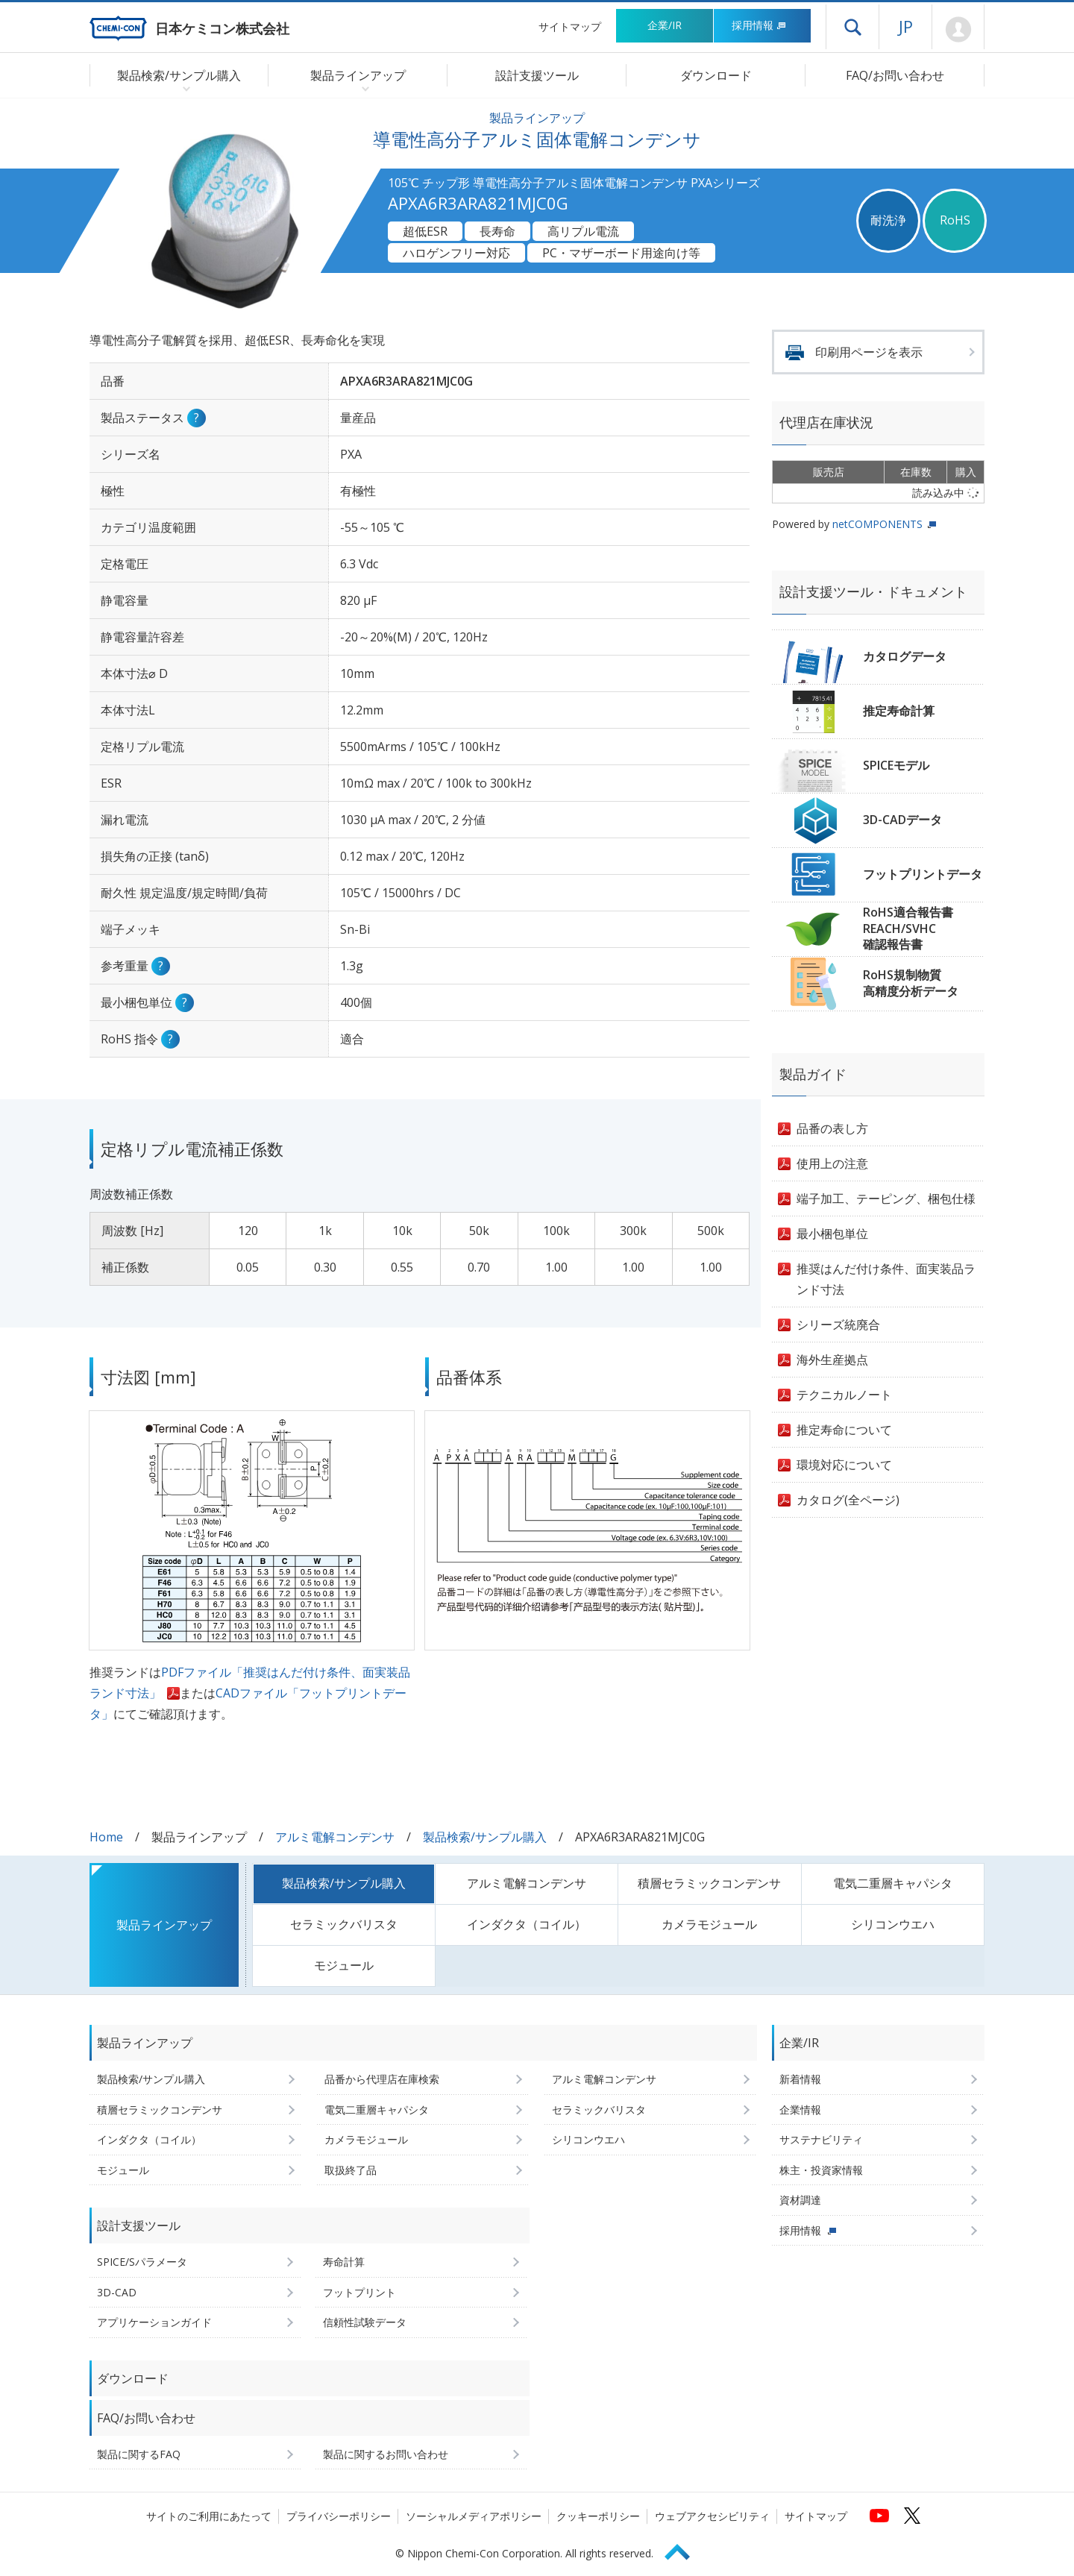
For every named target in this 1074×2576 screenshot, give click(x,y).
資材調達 (800, 2200)
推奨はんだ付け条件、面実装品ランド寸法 (886, 1279)
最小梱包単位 (832, 1233)
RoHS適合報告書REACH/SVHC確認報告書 (908, 928)
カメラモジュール (709, 1924)
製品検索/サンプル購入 (485, 1837)
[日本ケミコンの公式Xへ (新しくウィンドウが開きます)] (912, 2515)
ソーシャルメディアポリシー (473, 2516)
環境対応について (844, 1465)
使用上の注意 (832, 1163)
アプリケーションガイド (154, 2322)
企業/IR (664, 25)
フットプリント (359, 2292)
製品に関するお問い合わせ (385, 2454)
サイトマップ (569, 26)
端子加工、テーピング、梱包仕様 (886, 1198)
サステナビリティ (821, 2139)
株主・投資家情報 (821, 2170)
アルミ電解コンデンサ (335, 1837)
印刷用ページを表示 (869, 352)
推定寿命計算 (899, 711)
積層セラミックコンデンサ (709, 1883)
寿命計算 (344, 2262)
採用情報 (759, 25)
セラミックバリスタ (344, 1924)
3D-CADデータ (902, 819)
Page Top (684, 2549)
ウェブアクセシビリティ (712, 2516)
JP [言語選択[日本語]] (906, 26)
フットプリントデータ (922, 874)
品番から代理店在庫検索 (381, 2079)
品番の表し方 (832, 1128)
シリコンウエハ (893, 1924)
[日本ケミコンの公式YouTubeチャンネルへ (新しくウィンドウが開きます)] (879, 2515)
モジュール (344, 1965)
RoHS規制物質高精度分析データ (910, 983)
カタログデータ (904, 656)
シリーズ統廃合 (838, 1324)
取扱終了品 (350, 2170)
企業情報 (800, 2109)
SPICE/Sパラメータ (142, 2262)
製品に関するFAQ (138, 2454)
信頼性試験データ (364, 2322)
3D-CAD (116, 2292)
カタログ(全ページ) (848, 1500)
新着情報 (800, 2079)
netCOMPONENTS (877, 524)
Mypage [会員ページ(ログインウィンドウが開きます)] (958, 29)
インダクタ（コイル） (526, 1924)
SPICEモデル (896, 765)
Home (106, 1837)
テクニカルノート (844, 1394)
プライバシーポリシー (338, 2516)
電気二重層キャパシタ (892, 1883)
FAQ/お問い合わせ (895, 75)
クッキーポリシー (598, 2516)
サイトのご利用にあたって (208, 2516)
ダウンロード (716, 75)
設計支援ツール (537, 75)
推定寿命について (844, 1429)
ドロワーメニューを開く (852, 26)
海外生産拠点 (832, 1359)
